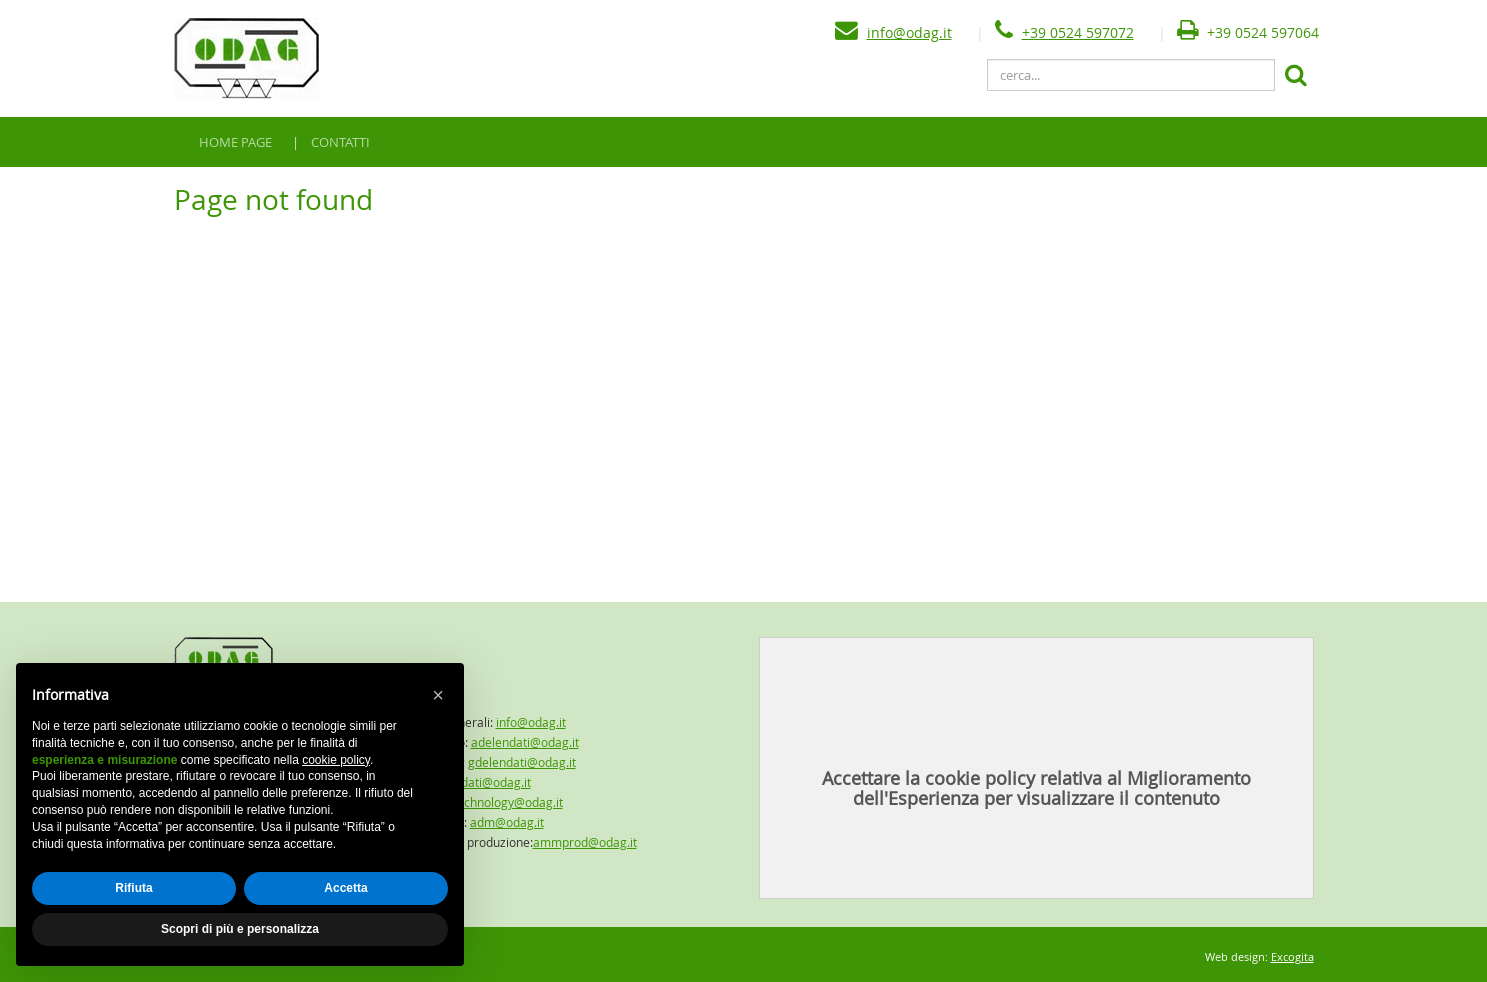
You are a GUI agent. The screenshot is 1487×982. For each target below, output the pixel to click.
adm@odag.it (507, 822)
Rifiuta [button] (133, 888)
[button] (438, 695)
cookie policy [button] (336, 760)
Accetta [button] (345, 888)
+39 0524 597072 (1078, 32)
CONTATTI (340, 142)
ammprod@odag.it (585, 842)
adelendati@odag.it (525, 742)
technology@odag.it (508, 802)
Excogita (1292, 956)
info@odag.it (909, 32)
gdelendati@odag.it (522, 762)
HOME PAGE (235, 142)
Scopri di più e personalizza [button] (240, 929)
